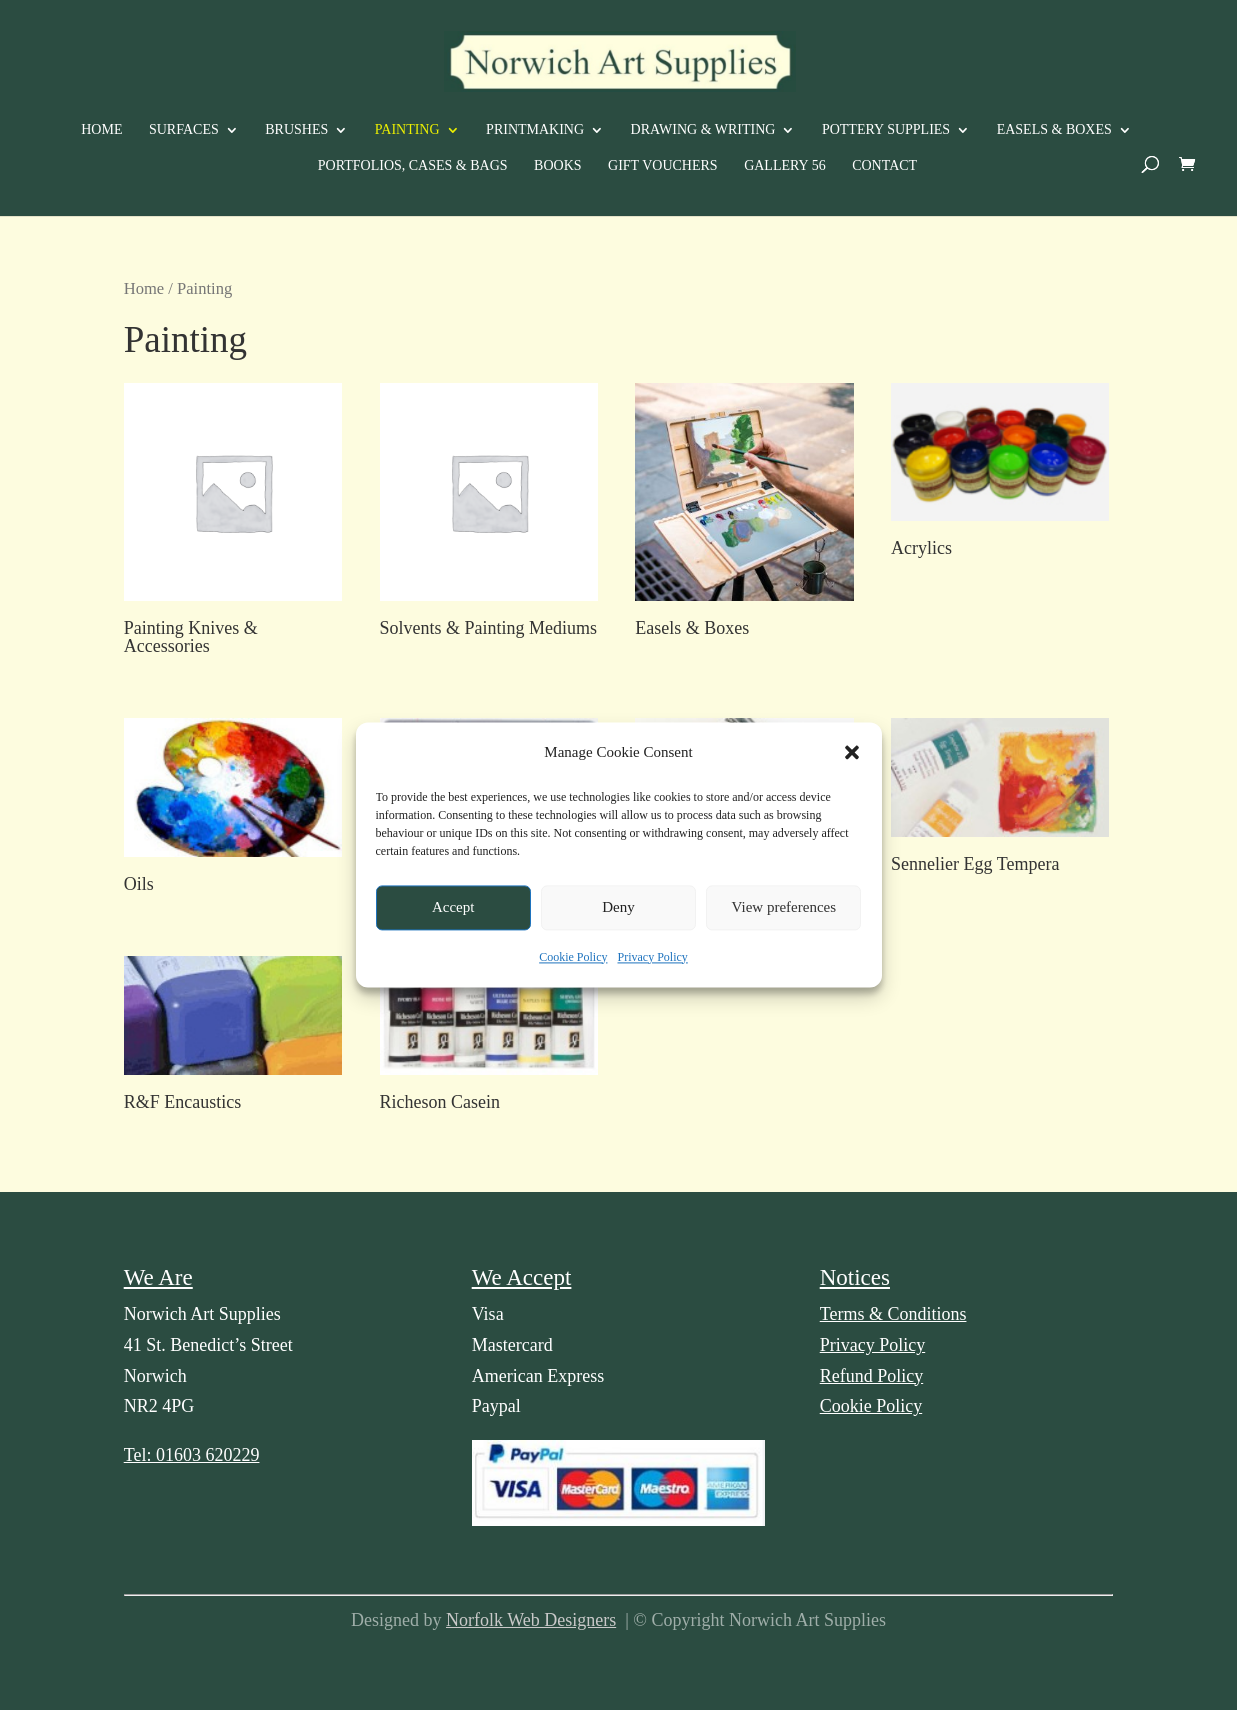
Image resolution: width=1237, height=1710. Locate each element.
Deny (618, 915)
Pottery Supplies (886, 130)
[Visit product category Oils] (233, 810)
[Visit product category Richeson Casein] (489, 1038)
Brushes (296, 130)
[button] (852, 760)
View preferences (784, 915)
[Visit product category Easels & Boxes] (744, 514)
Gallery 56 (785, 166)
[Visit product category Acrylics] (1000, 474)
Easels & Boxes (1054, 130)
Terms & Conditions (893, 1314)
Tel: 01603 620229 (192, 1455)
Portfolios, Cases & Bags (413, 166)
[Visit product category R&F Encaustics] (233, 1038)
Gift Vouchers (663, 166)
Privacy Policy (653, 965)
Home (101, 130)
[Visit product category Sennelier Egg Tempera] (1000, 800)
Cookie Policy (573, 965)
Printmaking (535, 130)
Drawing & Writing (703, 130)
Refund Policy (872, 1376)
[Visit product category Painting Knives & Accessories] (233, 523)
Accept (453, 915)
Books (557, 166)
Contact (884, 166)
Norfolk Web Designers (531, 1620)
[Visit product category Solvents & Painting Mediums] (489, 514)
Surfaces (184, 130)
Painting (407, 130)
